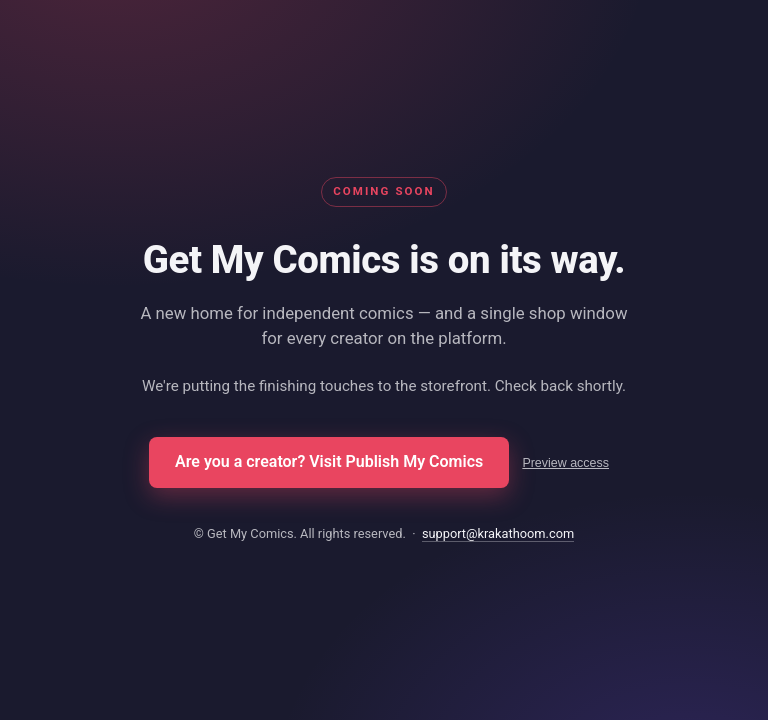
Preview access (565, 463)
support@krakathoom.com (498, 533)
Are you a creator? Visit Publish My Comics (329, 461)
